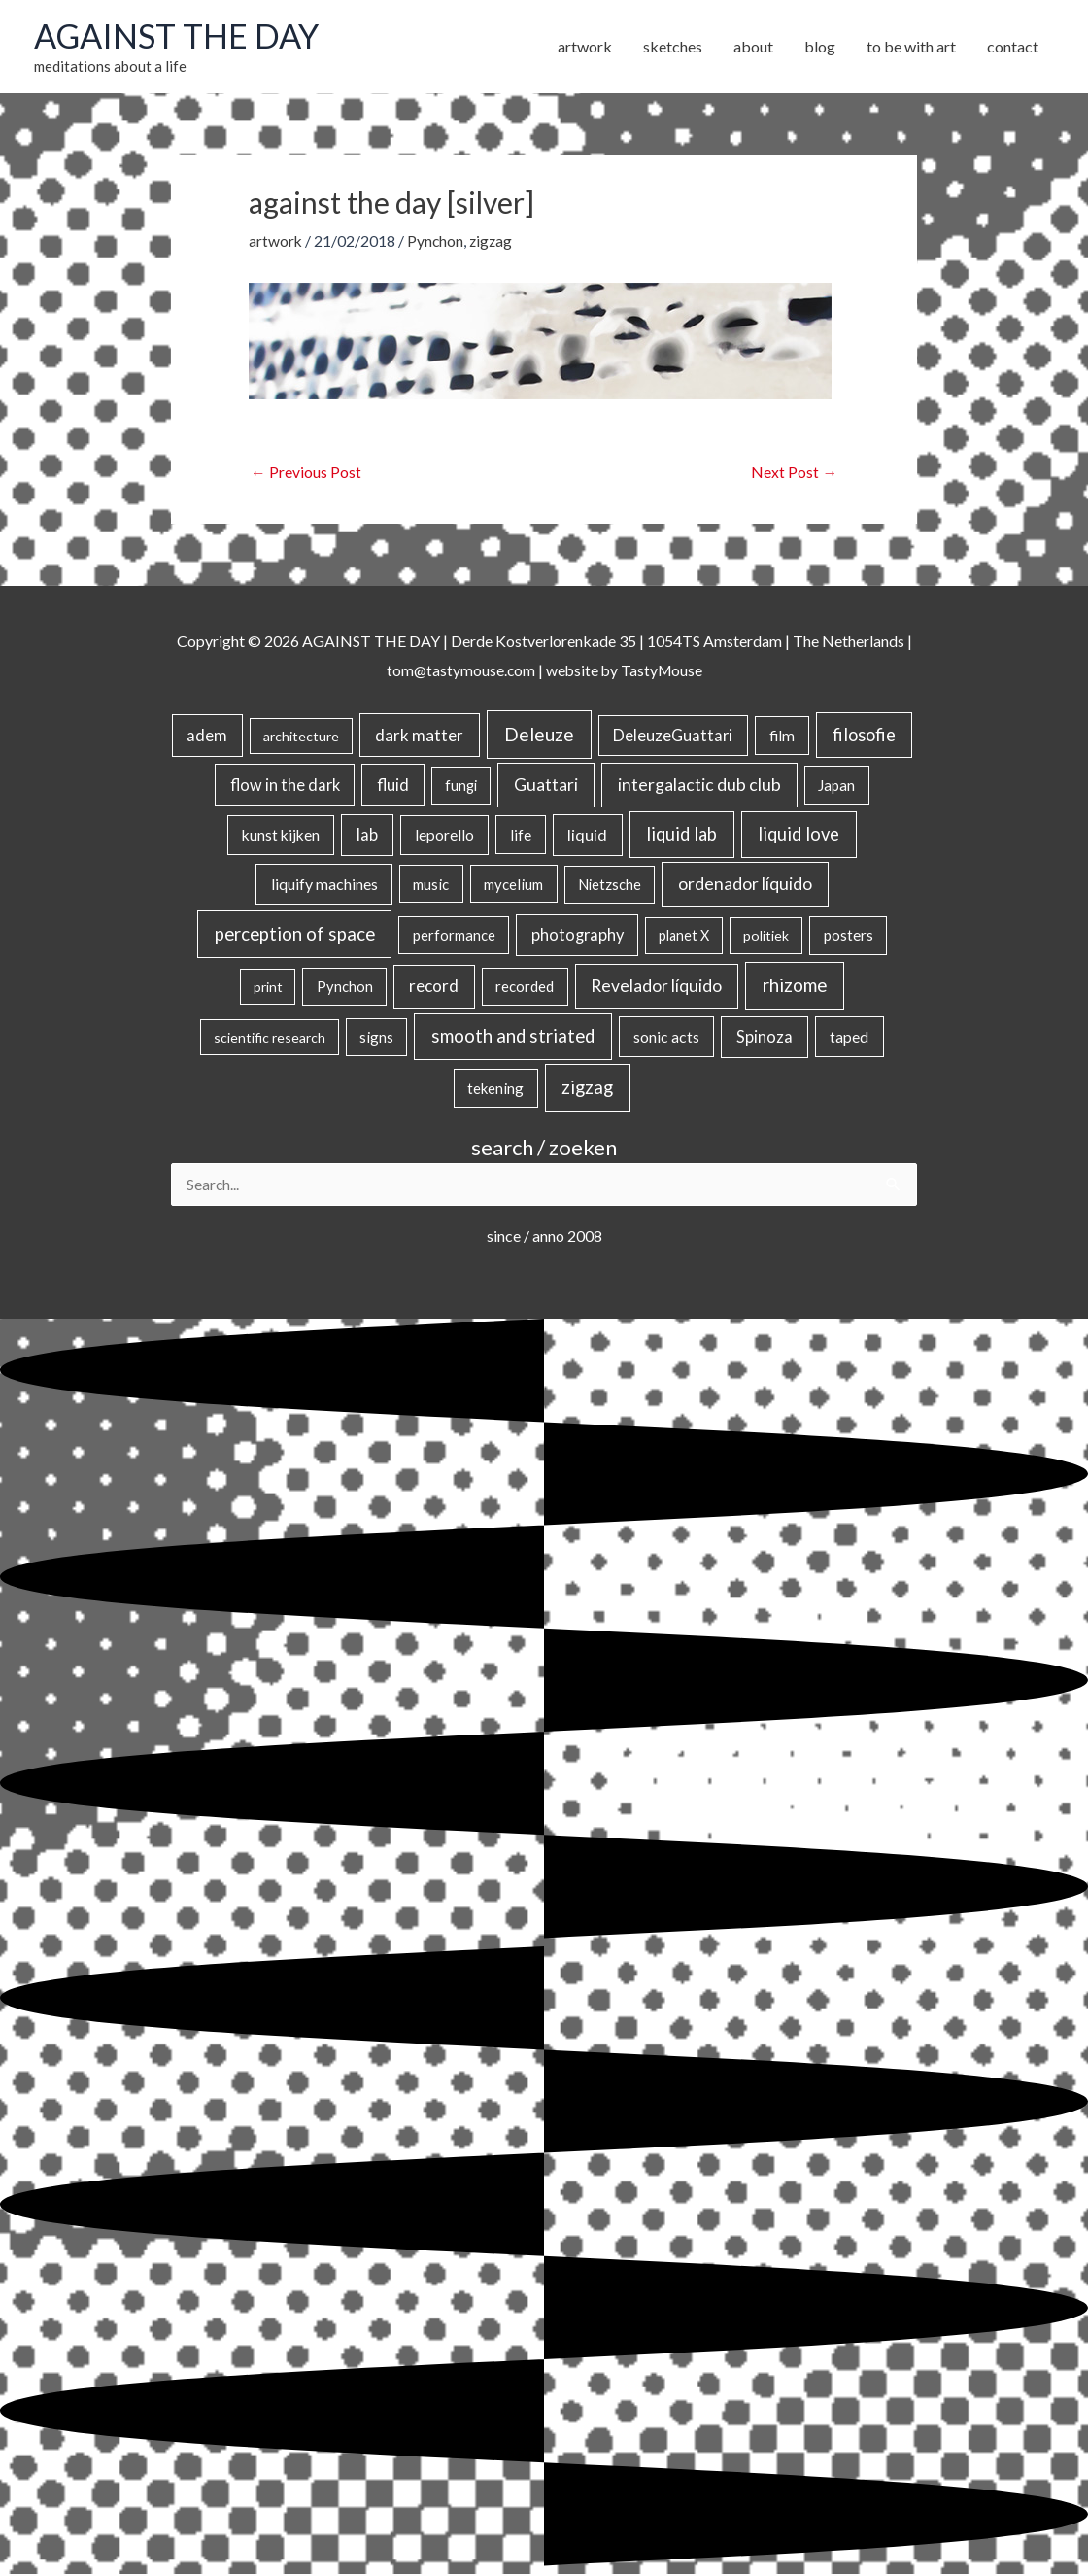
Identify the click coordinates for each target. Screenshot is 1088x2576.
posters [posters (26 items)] (848, 936)
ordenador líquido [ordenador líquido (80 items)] (745, 885)
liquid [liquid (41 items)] (587, 835)
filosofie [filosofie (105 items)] (864, 735)
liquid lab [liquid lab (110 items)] (681, 834)
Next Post (794, 473)
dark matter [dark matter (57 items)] (419, 736)
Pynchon (436, 241)
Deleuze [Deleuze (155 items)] (539, 735)
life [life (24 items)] (520, 835)
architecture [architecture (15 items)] (301, 737)
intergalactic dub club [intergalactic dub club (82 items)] (699, 784)
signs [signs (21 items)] (376, 1038)
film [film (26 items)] (782, 736)
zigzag (493, 241)
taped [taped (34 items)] (849, 1037)
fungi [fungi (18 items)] (461, 785)
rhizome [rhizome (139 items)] (795, 986)
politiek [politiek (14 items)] (766, 936)
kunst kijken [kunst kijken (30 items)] (281, 835)
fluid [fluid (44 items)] (393, 784)
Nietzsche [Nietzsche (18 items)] (609, 885)
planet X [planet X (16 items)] (684, 936)
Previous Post (306, 473)
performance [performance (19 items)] (454, 936)
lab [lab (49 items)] (367, 835)
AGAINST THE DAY (180, 36)
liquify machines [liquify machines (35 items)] (324, 885)
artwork (276, 241)
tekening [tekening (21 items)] (495, 1089)
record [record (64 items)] (434, 987)
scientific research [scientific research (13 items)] (269, 1038)
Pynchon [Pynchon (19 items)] (345, 987)
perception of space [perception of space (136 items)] (295, 934)
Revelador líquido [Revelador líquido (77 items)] (656, 987)
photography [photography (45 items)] (577, 935)
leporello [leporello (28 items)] (444, 835)
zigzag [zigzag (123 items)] (587, 1088)
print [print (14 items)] (268, 987)
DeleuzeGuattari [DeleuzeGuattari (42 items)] (672, 736)
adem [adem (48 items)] (207, 736)
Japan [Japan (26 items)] (836, 785)
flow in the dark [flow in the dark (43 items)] (285, 784)
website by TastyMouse (625, 671)
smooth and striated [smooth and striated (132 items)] (513, 1037)
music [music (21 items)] (431, 885)
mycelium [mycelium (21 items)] (513, 885)
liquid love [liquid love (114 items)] (798, 834)
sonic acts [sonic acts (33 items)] (666, 1037)
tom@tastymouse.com (459, 671)
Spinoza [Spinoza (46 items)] (764, 1038)
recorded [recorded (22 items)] (524, 987)
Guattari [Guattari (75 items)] (546, 784)
